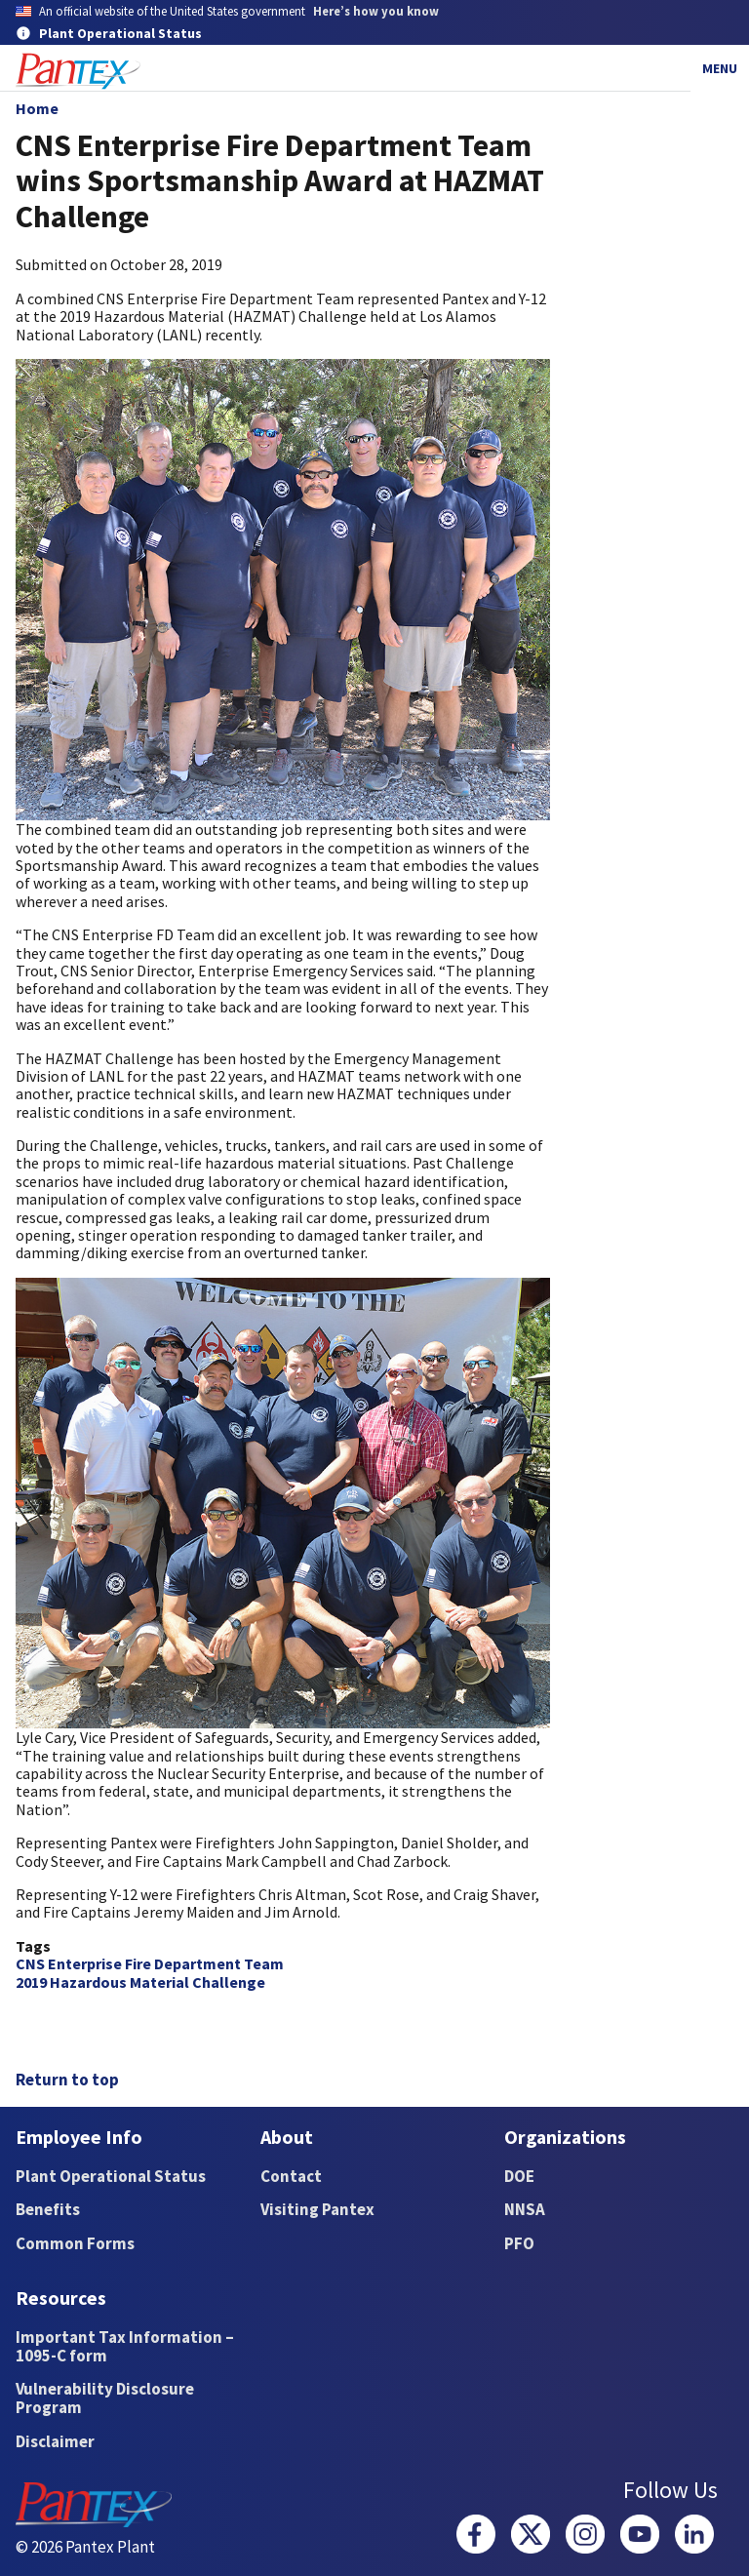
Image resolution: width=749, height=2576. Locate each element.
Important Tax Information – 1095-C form (125, 2346)
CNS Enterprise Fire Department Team (150, 1963)
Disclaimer (55, 2441)
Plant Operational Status (111, 2176)
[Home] (78, 72)
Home (37, 108)
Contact (291, 2176)
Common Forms (75, 2243)
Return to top (67, 2079)
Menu (719, 68)
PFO (519, 2243)
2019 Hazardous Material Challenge (140, 1982)
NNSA (524, 2209)
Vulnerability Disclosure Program (105, 2398)
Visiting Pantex (317, 2209)
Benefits (48, 2209)
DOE (519, 2176)
